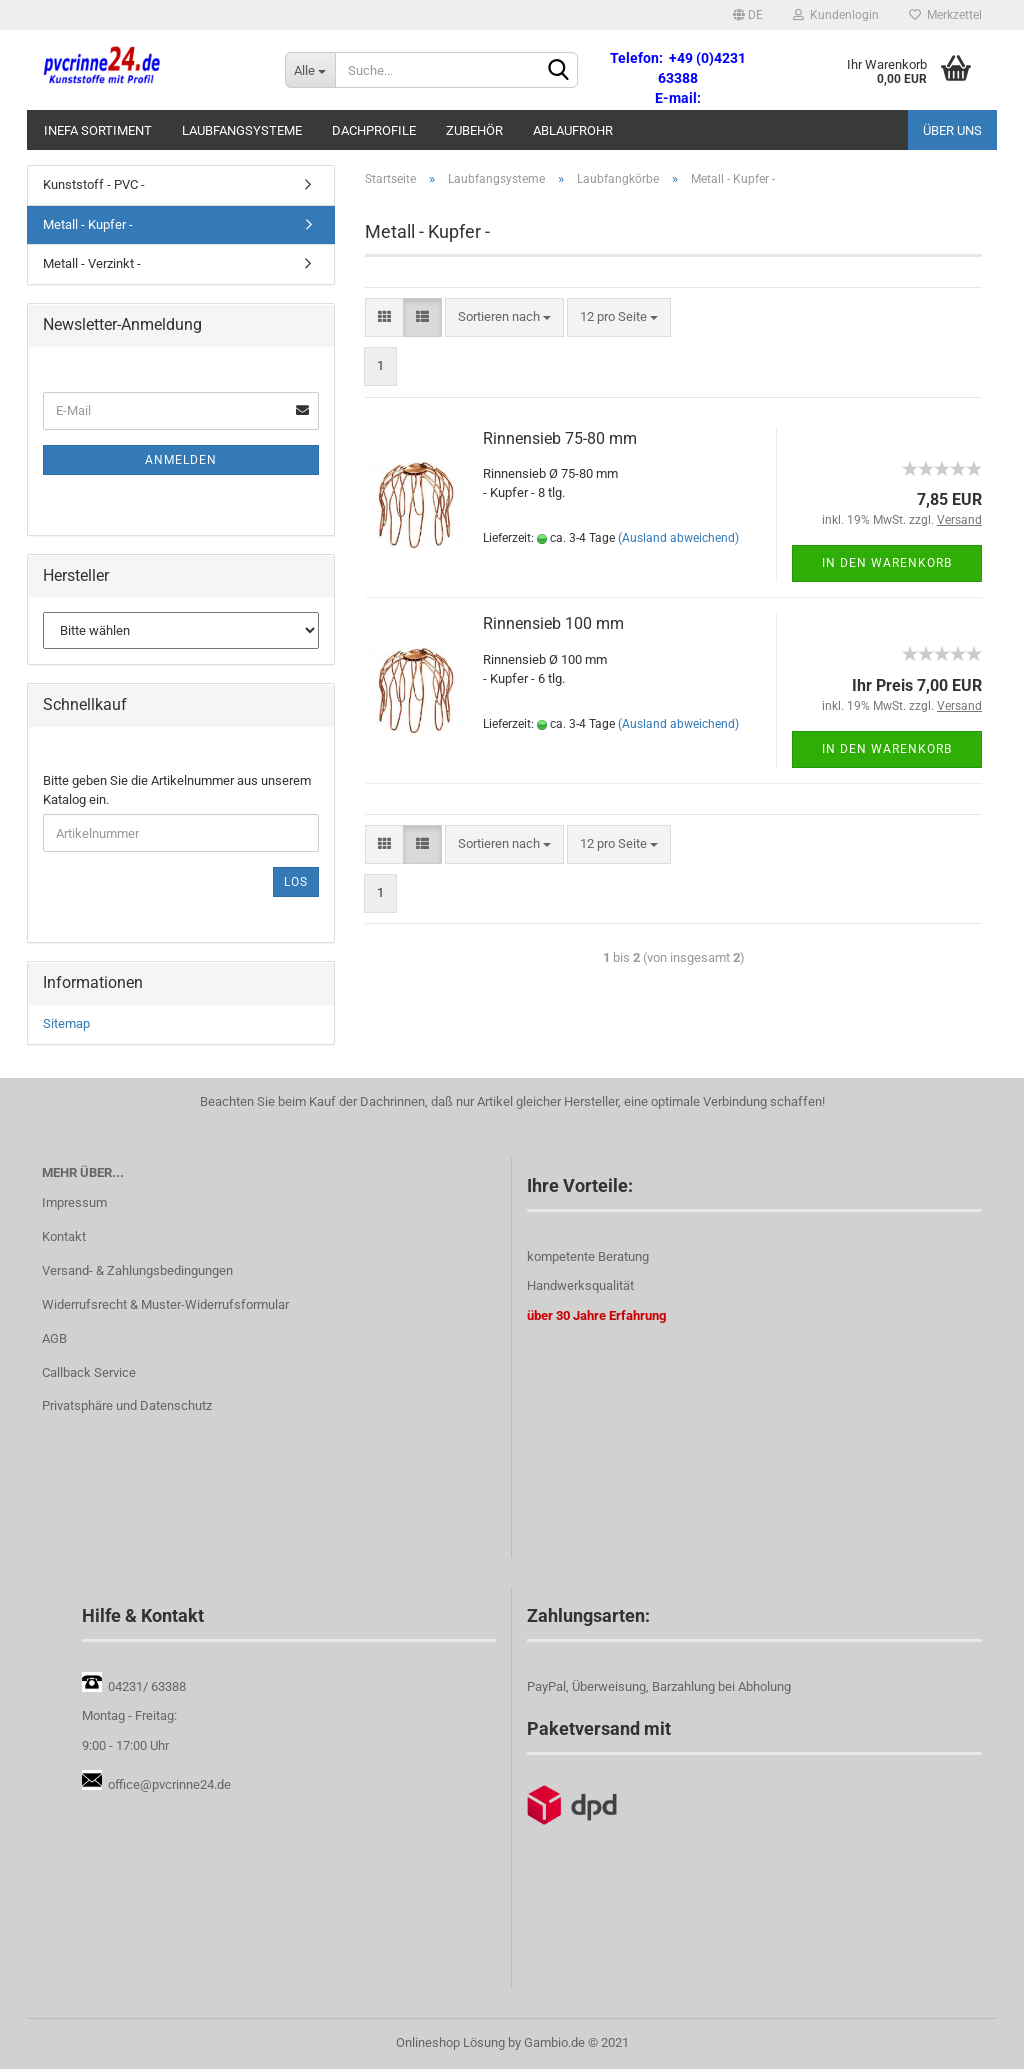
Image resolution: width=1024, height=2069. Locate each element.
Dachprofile (374, 130)
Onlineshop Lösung (450, 2042)
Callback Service (89, 1372)
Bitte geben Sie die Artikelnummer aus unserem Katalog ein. (177, 790)
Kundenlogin (836, 15)
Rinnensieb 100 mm (553, 623)
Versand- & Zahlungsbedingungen (137, 1270)
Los (296, 882)
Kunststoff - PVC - (94, 184)
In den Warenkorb (887, 563)
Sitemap (66, 1023)
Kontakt (64, 1236)
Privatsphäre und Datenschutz (127, 1405)
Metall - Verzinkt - (92, 263)
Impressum (74, 1202)
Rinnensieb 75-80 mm (560, 438)
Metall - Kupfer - (88, 224)
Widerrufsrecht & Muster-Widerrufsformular (165, 1304)
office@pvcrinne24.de (169, 1784)
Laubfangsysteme (242, 130)
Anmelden (181, 460)
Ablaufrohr (573, 130)
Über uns (952, 130)
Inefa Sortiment (98, 130)
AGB (54, 1338)
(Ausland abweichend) (678, 538)
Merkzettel (945, 15)
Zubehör (474, 130)
